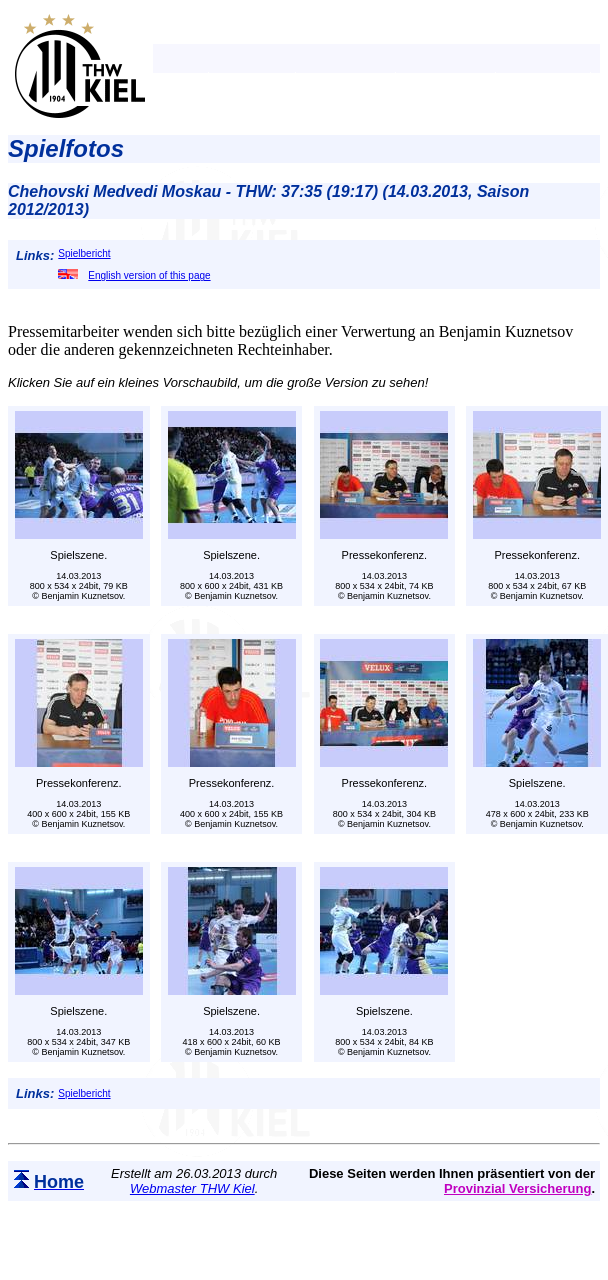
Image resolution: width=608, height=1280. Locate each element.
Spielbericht (84, 253)
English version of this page (134, 275)
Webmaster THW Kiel (192, 1188)
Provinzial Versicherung (517, 1188)
